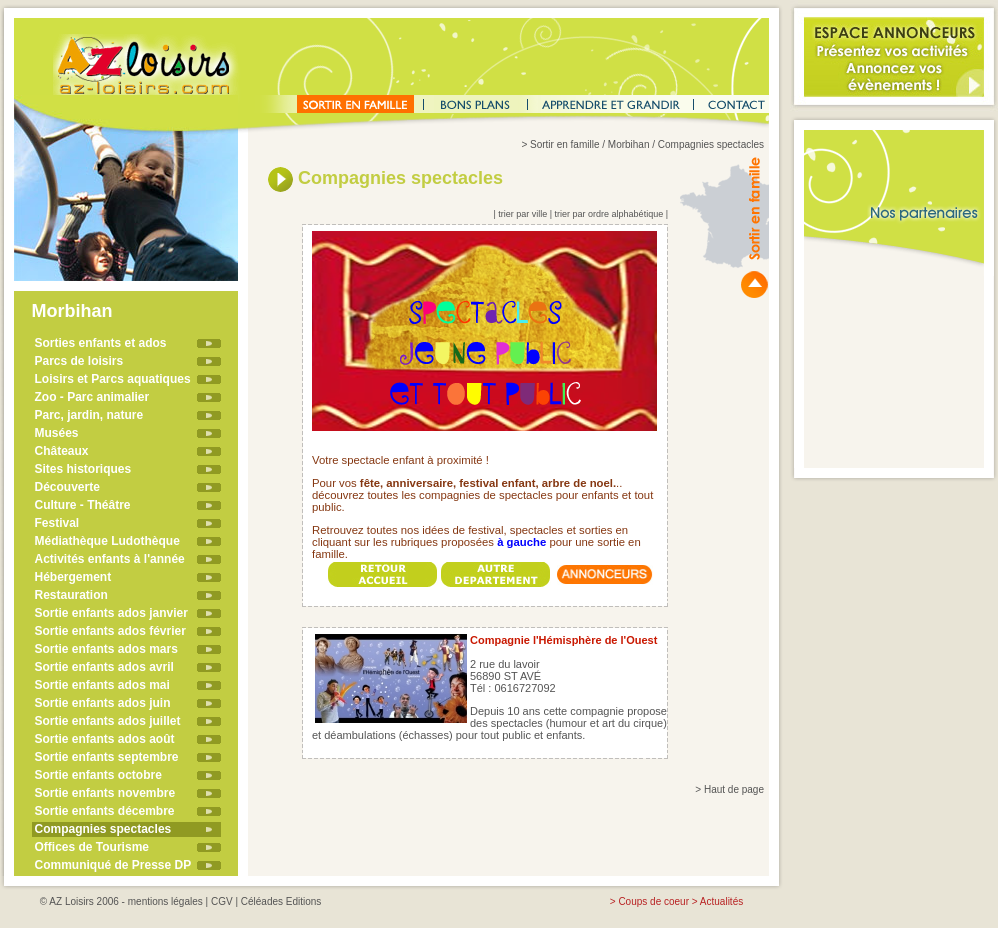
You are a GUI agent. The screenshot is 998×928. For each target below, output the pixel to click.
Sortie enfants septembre (107, 757)
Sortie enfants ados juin (103, 703)
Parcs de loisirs (79, 361)
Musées (57, 433)
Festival (57, 523)
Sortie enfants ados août (105, 739)
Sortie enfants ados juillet (108, 721)
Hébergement (73, 577)
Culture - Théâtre (83, 505)
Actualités (721, 901)
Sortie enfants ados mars (106, 649)
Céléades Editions (281, 901)
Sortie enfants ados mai (102, 685)
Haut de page (734, 789)
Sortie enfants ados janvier (111, 613)
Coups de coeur (653, 901)
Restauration (71, 595)
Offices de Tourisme (92, 847)
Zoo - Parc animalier (92, 397)
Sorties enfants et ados (101, 343)
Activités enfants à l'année (110, 559)
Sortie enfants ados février (110, 631)
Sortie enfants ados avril (104, 667)
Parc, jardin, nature (89, 415)
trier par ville (522, 214)
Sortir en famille (564, 144)
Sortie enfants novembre (105, 793)
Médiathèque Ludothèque (107, 541)
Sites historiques (83, 469)
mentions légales (165, 901)
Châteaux (62, 451)
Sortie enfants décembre (105, 811)
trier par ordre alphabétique (609, 214)
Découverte (67, 487)
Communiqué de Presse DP (113, 865)
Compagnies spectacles (103, 829)
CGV (222, 901)
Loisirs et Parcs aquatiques (113, 379)
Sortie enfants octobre (98, 775)
